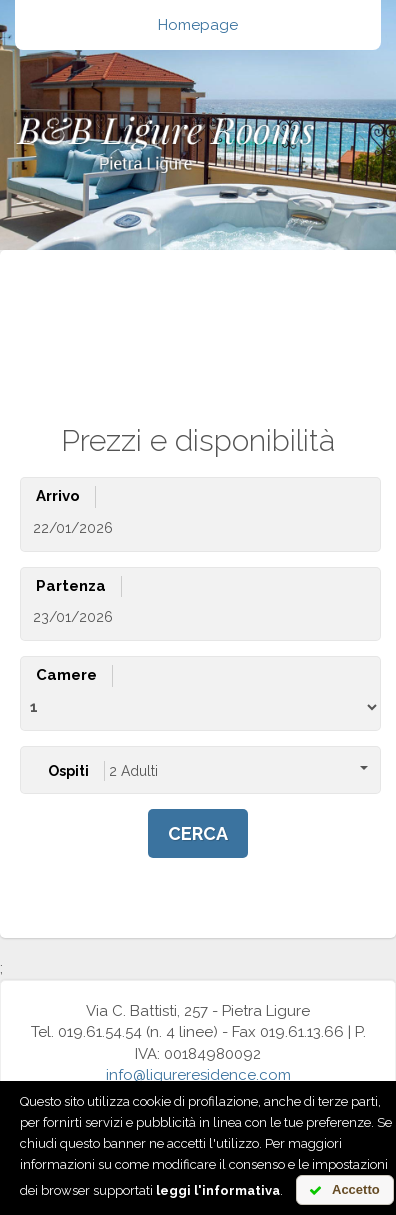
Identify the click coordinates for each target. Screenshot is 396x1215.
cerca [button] (198, 833)
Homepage (198, 25)
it (143, 333)
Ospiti (68, 771)
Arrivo (58, 496)
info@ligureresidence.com (198, 1075)
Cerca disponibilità (110, 280)
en (187, 333)
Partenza (71, 586)
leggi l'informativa (218, 1190)
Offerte (229, 280)
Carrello (310, 280)
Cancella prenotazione (192, 301)
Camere (66, 675)
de (235, 333)
